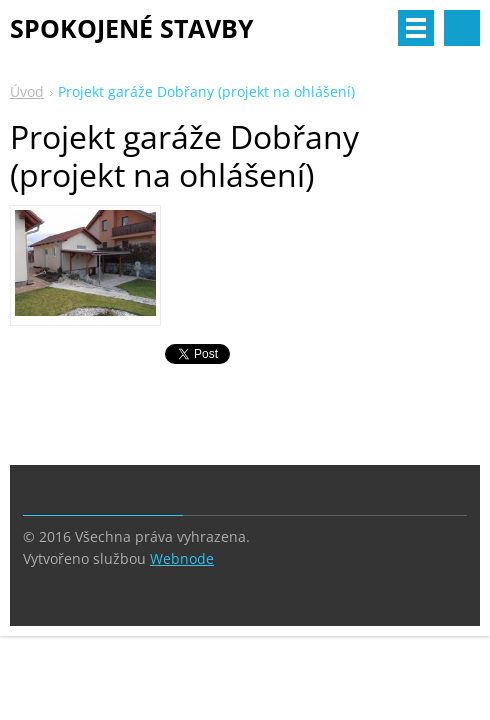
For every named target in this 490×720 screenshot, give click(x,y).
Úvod (27, 91)
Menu (416, 28)
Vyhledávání (462, 28)
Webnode (182, 558)
